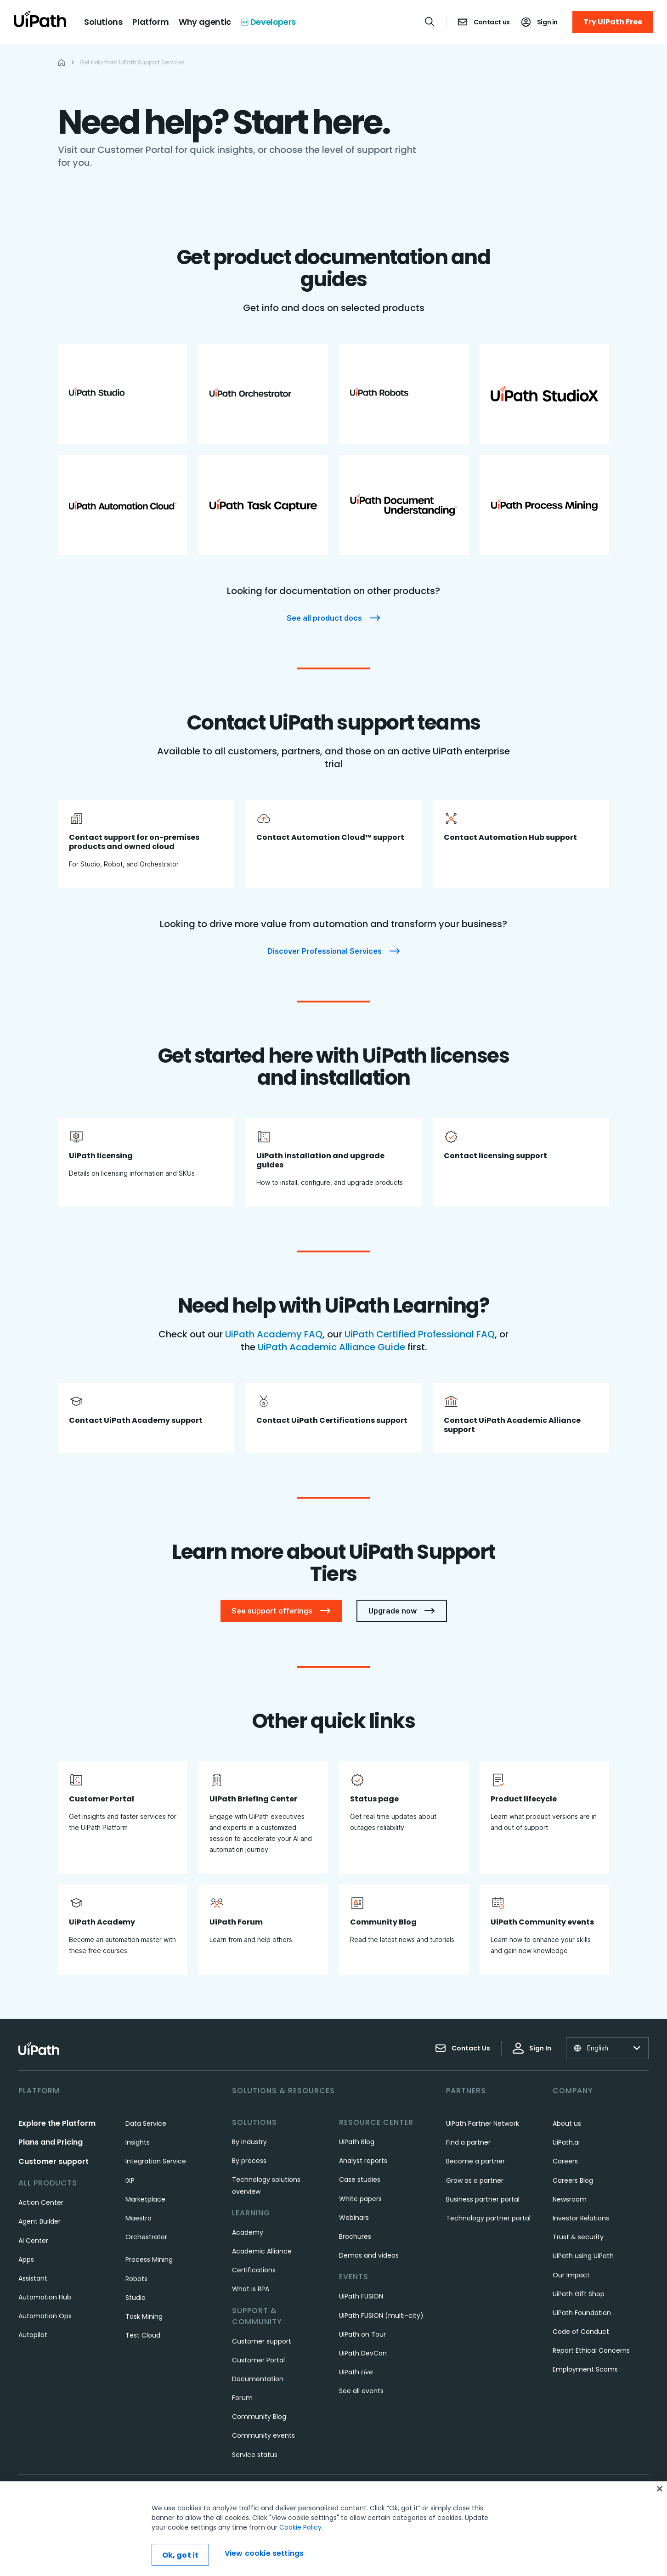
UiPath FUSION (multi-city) (381, 2315)
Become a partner (475, 2161)
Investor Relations (581, 2218)
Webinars (354, 2217)
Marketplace (145, 2199)
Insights (137, 2142)
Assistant (32, 2278)
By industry (249, 2141)
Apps (26, 2259)
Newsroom (570, 2199)
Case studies (359, 2179)
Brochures (355, 2236)
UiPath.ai (566, 2142)
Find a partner (468, 2142)
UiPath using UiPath (583, 2255)
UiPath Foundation (582, 2312)
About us (567, 2123)
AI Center (33, 2240)
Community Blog (259, 2416)
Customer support (53, 2161)
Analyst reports (363, 2160)
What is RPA (250, 2288)
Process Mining (149, 2259)
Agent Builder (39, 2221)
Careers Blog (573, 2180)
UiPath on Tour (362, 2334)
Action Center (40, 2202)
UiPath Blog (356, 2141)
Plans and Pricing (50, 2142)
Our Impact (571, 2275)
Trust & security (578, 2237)
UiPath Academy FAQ (273, 1334)
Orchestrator (146, 2237)
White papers (360, 2198)
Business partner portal (483, 2199)
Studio (135, 2297)
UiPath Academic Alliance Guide (332, 1347)
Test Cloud (142, 2335)
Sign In (532, 2048)
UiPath (356, 2372)
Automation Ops (45, 2316)
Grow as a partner (474, 2180)
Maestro (138, 2218)
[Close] (659, 2522)
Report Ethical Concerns (591, 2350)
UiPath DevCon (363, 2353)
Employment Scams (585, 2369)
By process (249, 2160)
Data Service (145, 2123)
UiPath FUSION (361, 2296)
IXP (130, 2180)
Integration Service (155, 2161)
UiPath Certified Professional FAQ (420, 1334)
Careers (565, 2161)
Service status (254, 2454)
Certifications (254, 2270)
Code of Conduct (581, 2331)
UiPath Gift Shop (579, 2294)
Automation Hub (44, 2297)
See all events (361, 2390)
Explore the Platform (57, 2123)
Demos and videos (369, 2255)
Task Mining (144, 2316)
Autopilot (32, 2334)
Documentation (257, 2379)
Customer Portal (258, 2360)
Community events (263, 2435)
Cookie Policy (300, 2561)
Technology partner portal (488, 2218)
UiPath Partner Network (482, 2123)
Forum (242, 2397)
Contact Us (462, 2048)
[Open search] (430, 22)
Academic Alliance (262, 2251)
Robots (136, 2278)
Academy (247, 2232)
